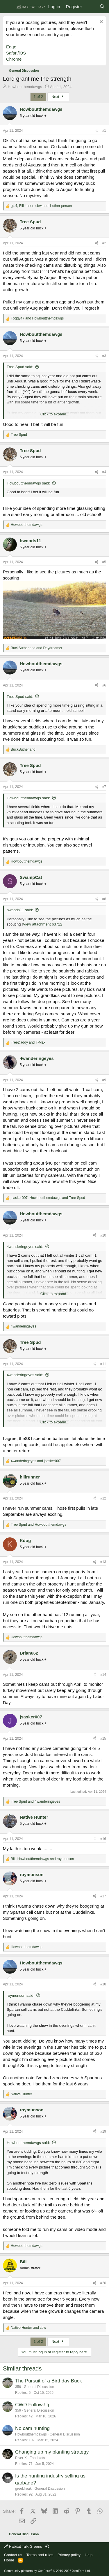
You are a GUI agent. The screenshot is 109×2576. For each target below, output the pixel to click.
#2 (104, 243)
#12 (103, 1498)
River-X (21, 2458)
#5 (104, 562)
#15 (103, 1738)
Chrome (14, 59)
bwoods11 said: (20, 910)
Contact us (13, 2555)
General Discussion (39, 2387)
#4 (104, 472)
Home (9, 2560)
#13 (103, 1562)
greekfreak (23, 2489)
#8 (104, 899)
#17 (103, 1896)
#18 (103, 1984)
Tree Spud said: (20, 367)
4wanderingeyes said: (25, 1246)
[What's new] (90, 6)
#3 (104, 356)
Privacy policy (69, 2555)
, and (48, 1198)
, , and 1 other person (41, 206)
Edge (11, 46)
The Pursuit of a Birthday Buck (48, 2381)
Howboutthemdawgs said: (28, 483)
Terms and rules (39, 2555)
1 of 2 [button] (38, 96)
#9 (104, 1080)
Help (89, 2555)
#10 (103, 1235)
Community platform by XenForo (47, 2571)
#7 (104, 787)
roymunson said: (20, 1995)
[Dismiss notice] (100, 22)
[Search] (102, 6)
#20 (103, 2283)
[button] (47, 2546)
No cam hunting (32, 2428)
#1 (104, 131)
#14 (103, 1675)
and (37, 318)
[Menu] (8, 7)
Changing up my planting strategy (52, 2452)
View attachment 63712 (42, 924)
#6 (104, 685)
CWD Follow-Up (33, 2405)
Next (58, 96)
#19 (103, 2131)
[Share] (96, 130)
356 (18, 2387)
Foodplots (37, 2458)
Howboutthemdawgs (25, 87)
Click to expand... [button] (54, 414)
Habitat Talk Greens (23, 2546)
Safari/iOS (16, 52)
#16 (103, 1839)
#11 (103, 1364)
